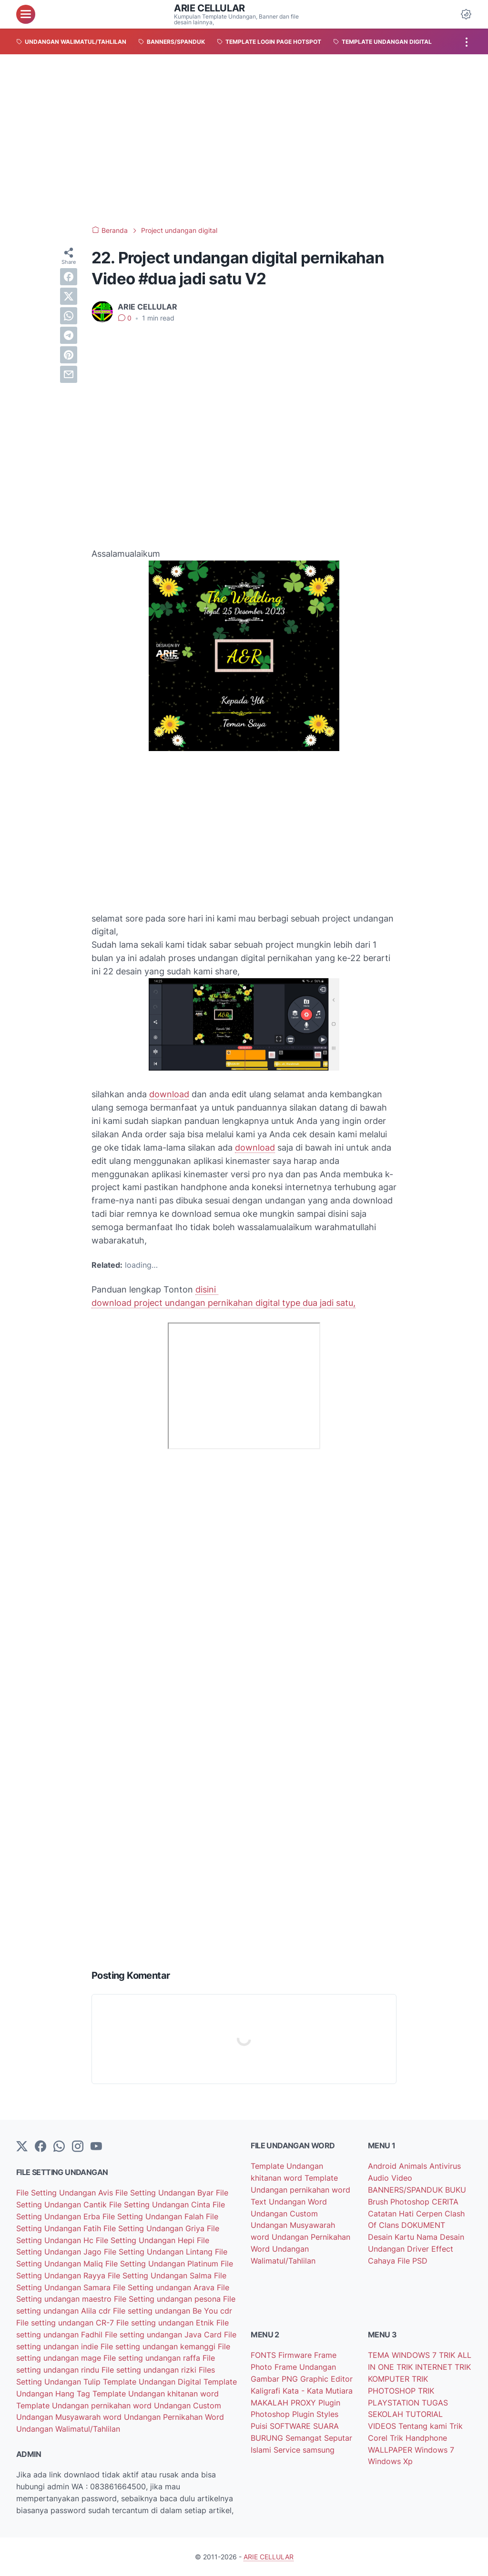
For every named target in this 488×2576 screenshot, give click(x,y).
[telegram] (68, 335)
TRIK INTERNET (425, 2367)
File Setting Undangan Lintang (159, 2251)
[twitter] (68, 296)
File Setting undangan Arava (165, 2287)
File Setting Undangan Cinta (161, 2204)
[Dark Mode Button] (466, 14)
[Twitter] (22, 2147)
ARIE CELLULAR (209, 8)
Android (383, 2166)
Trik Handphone (418, 2438)
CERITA (445, 2201)
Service (288, 2450)
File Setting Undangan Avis (65, 2192)
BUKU (455, 2190)
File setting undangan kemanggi (159, 2346)
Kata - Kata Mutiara (318, 2391)
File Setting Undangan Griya (155, 2228)
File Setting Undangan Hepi (146, 2240)
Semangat (304, 2438)
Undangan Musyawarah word (70, 2417)
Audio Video (390, 2178)
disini (206, 1289)
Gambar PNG (275, 2379)
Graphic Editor (326, 2379)
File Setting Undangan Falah (154, 2216)
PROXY (304, 2402)
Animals (414, 2166)
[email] (68, 374)
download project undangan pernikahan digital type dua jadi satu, (224, 1303)
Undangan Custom (187, 2405)
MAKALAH (271, 2402)
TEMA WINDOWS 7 (403, 2355)
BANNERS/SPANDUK (406, 2190)
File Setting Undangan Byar (165, 2192)
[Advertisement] (244, 140)
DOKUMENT (423, 2225)
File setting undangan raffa (153, 2358)
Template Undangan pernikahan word (85, 2405)
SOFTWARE (291, 2426)
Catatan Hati (392, 2213)
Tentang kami (423, 2426)
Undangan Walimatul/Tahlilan (68, 2429)
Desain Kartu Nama (404, 2237)
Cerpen (430, 2213)
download (169, 1094)
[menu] (25, 14)
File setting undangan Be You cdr (172, 2310)
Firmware (296, 2355)
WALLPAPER (391, 2450)
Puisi (260, 2426)
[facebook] (68, 276)
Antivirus (445, 2166)
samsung (319, 2450)
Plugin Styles (315, 2414)
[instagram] (77, 2147)
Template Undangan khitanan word (155, 2393)
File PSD (412, 2260)
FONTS (264, 2355)
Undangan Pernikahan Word (174, 2417)
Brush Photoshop (400, 2201)
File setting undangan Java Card (164, 2334)
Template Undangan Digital (153, 2381)
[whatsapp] (68, 315)
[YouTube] (96, 2147)
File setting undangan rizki (150, 2370)
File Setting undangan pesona (168, 2299)
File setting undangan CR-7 (66, 2322)
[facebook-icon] (40, 2147)
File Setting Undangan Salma (161, 2275)
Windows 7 (434, 2450)
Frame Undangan (305, 2367)
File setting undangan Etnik (166, 2322)
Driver (419, 2249)
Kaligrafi (267, 2391)
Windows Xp (390, 2461)
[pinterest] (68, 354)
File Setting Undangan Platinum (163, 2263)
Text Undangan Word (289, 2201)
